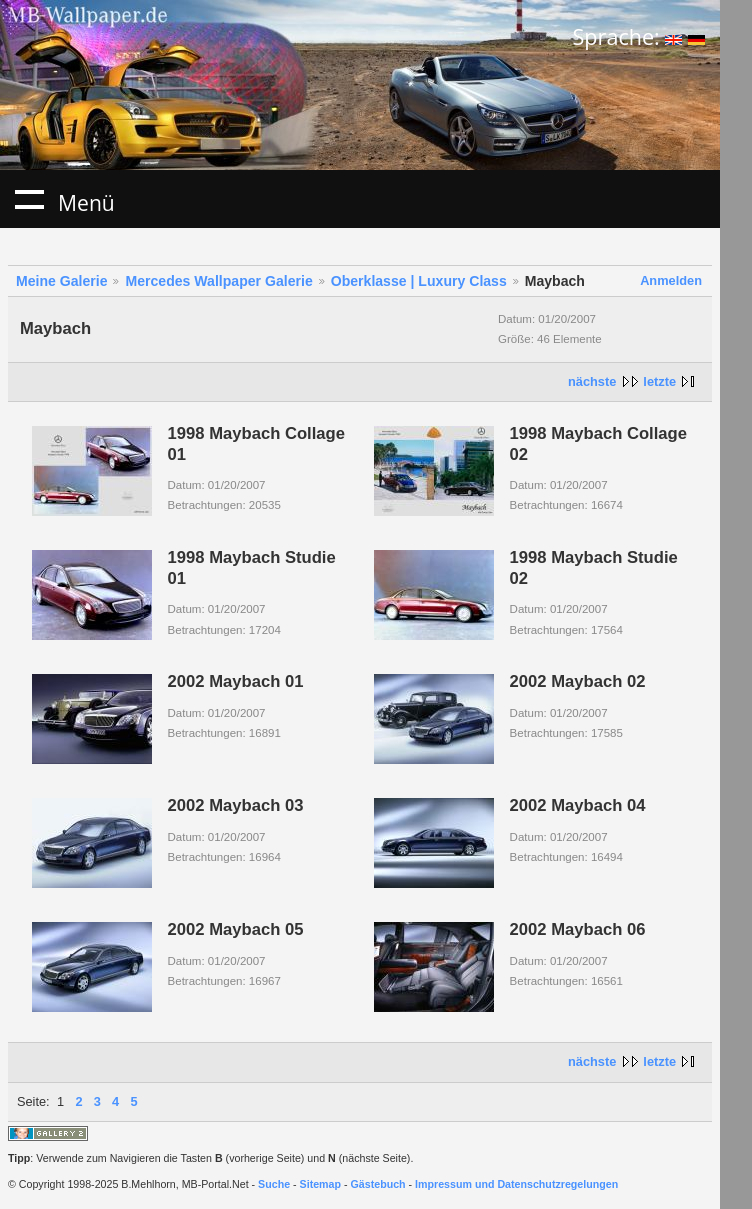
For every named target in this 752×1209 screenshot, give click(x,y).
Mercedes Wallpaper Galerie (218, 281)
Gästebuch (378, 1184)
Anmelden (671, 280)
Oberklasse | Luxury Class (419, 281)
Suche (274, 1184)
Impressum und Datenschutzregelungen (516, 1184)
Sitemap (320, 1184)
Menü (29, 199)
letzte (659, 381)
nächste (592, 381)
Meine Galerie (62, 281)
